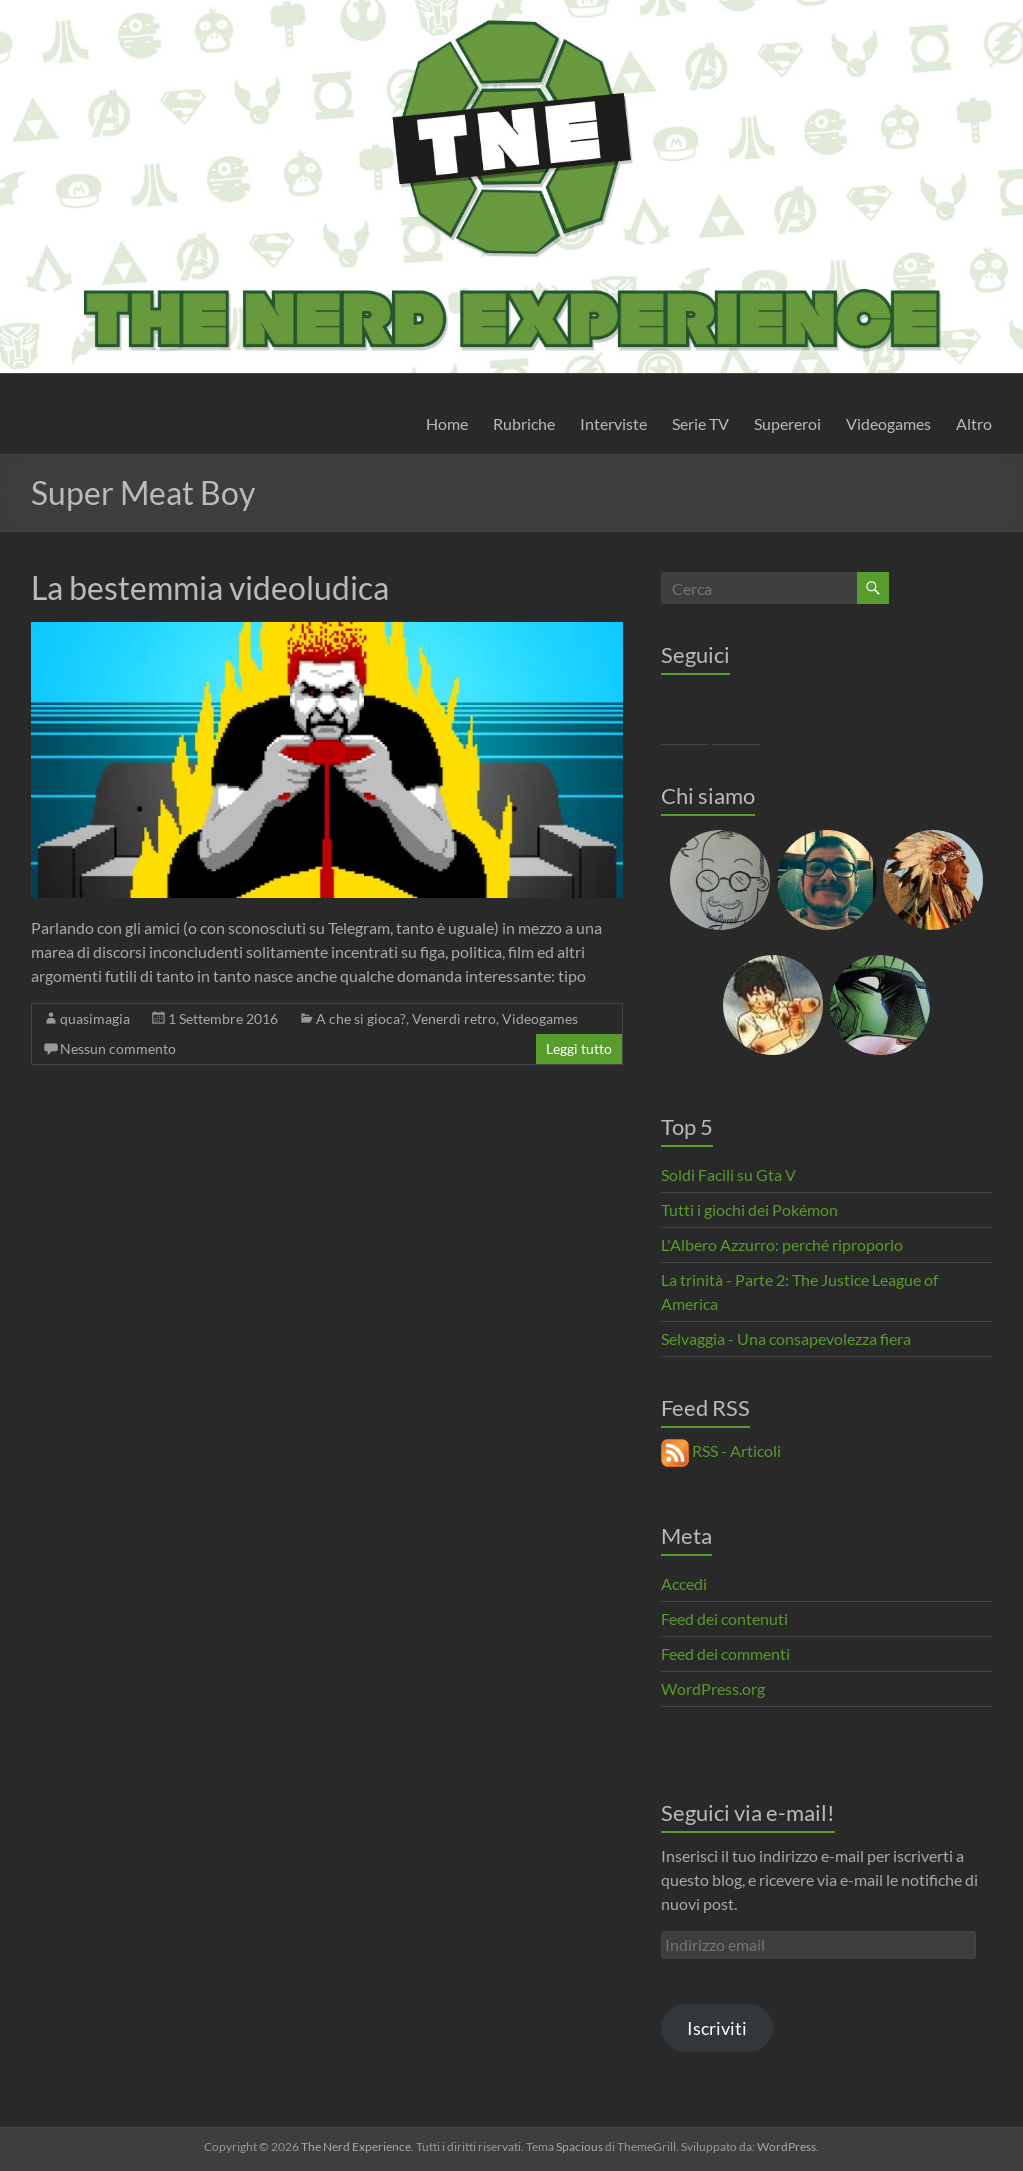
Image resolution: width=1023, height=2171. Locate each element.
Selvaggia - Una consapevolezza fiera (786, 1338)
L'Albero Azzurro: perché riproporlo (782, 1244)
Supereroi (787, 423)
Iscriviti (717, 2028)
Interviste (613, 423)
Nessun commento (118, 1048)
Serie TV (700, 423)
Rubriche (524, 423)
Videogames (888, 423)
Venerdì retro (454, 1018)
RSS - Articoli (721, 1450)
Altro (974, 423)
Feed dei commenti (725, 1653)
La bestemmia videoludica (210, 587)
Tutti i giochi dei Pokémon (749, 1209)
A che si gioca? (361, 1018)
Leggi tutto (579, 1048)
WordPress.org (713, 1688)
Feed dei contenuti (724, 1618)
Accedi (684, 1583)
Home (447, 423)
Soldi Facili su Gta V (728, 1174)
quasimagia (95, 1018)
